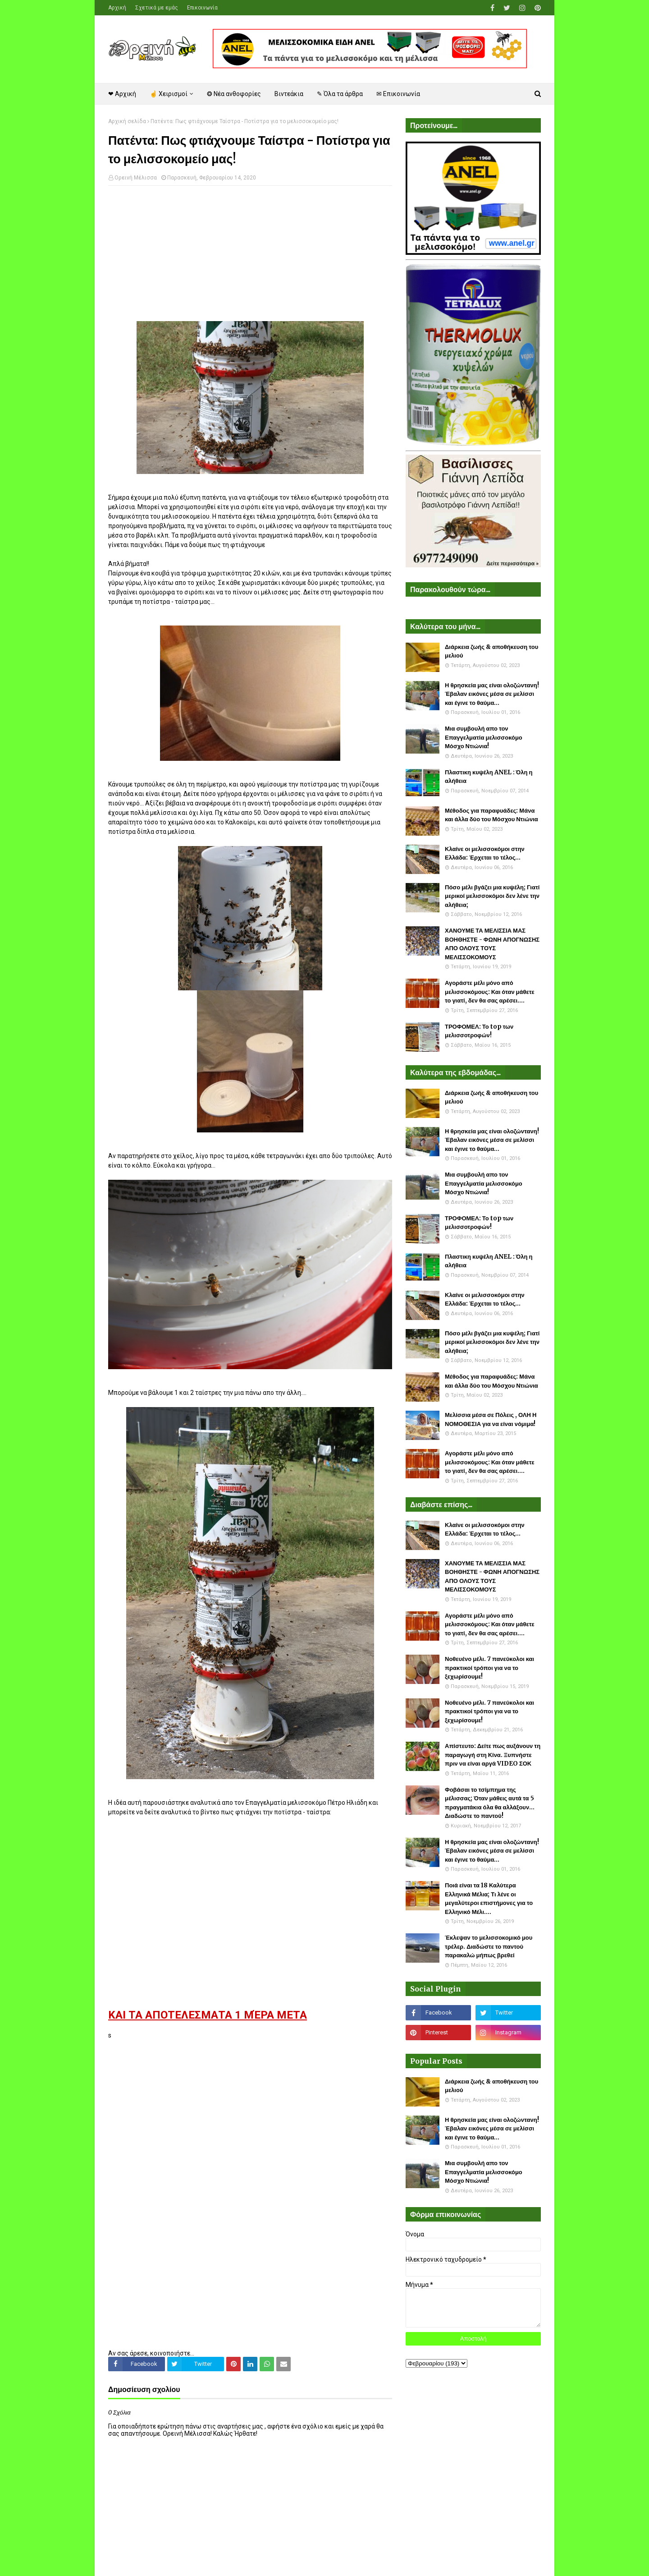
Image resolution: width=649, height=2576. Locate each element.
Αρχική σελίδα (127, 121)
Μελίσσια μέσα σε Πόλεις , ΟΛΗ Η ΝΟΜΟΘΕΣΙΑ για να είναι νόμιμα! (490, 1419)
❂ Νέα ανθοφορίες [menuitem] (234, 93)
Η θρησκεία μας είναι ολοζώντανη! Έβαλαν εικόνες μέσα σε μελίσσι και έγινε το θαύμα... (492, 694)
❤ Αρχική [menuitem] (122, 93)
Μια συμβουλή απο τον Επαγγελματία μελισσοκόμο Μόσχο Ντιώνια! (483, 737)
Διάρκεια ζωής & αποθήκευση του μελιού (491, 651)
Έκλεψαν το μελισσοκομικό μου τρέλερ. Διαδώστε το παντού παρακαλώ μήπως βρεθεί (488, 1946)
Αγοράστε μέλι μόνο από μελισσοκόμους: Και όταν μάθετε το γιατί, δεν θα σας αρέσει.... (490, 991)
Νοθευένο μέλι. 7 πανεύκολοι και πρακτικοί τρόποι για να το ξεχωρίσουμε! (489, 1667)
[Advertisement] (250, 258)
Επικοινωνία (202, 8)
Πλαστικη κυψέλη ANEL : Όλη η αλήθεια (488, 776)
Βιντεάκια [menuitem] (288, 93)
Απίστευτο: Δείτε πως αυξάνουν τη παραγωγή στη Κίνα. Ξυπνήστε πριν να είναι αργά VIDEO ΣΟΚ (492, 1754)
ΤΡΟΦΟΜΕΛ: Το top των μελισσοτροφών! (479, 1031)
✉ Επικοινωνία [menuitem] (398, 93)
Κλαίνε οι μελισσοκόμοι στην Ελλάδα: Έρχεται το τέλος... (485, 853)
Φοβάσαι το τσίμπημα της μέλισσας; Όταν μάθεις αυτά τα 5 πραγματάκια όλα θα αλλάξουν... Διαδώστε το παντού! (490, 1803)
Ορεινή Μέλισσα (135, 178)
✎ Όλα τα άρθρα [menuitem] (340, 93)
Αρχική (117, 8)
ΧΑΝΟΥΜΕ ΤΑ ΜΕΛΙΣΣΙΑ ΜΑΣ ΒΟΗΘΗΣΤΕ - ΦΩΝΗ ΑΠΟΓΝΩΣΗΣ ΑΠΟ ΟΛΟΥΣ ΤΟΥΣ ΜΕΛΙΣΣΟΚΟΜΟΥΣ (492, 944)
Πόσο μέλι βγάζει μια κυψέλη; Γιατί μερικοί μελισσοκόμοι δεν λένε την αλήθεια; (492, 896)
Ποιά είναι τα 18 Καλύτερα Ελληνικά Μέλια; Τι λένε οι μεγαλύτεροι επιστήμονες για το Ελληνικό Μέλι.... (489, 1898)
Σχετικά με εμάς (156, 8)
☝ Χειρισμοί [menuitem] (168, 93)
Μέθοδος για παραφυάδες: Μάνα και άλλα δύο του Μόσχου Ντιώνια (491, 815)
